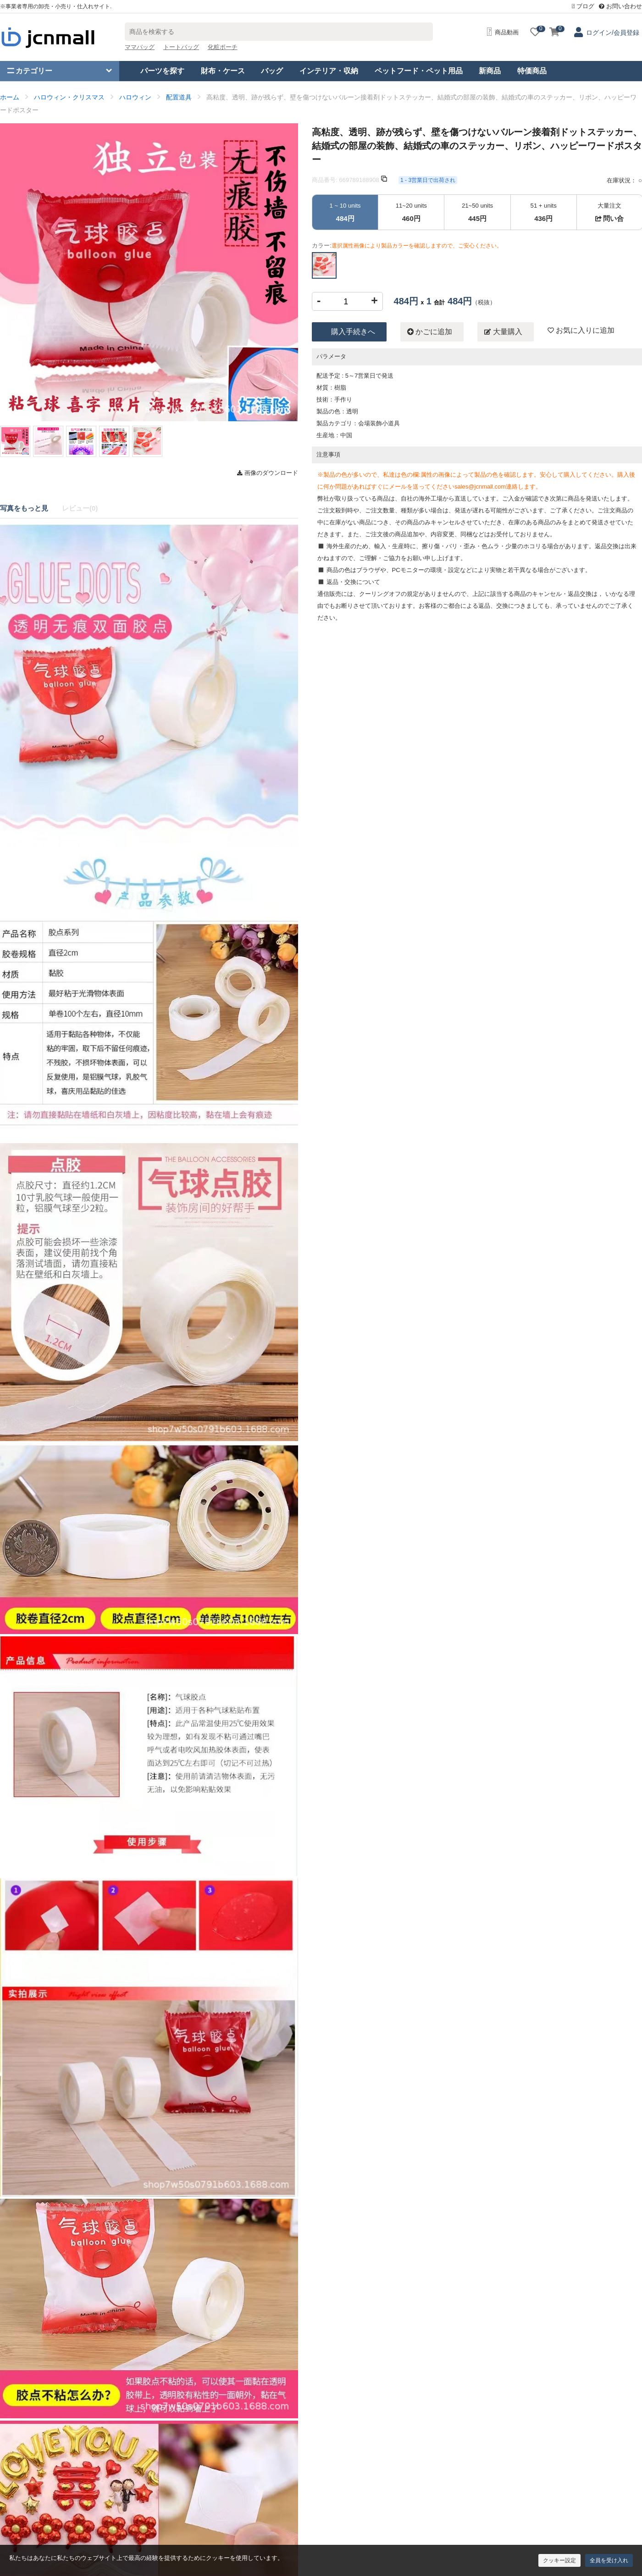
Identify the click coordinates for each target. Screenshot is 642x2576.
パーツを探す (162, 71)
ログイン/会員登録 (612, 32)
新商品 (490, 71)
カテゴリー (29, 71)
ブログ (583, 6)
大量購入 (503, 332)
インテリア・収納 (328, 71)
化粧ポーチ (223, 47)
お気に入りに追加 (581, 330)
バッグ (272, 71)
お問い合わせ (620, 6)
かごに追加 (429, 332)
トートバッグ (181, 47)
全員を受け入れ (609, 2560)
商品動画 (503, 32)
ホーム (9, 97)
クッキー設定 (559, 2560)
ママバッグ (140, 47)
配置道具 (179, 97)
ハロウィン (135, 97)
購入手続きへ (353, 332)
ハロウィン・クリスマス (69, 97)
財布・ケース (223, 71)
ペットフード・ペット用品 (419, 71)
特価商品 (532, 71)
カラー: (407, 245)
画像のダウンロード (267, 472)
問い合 (609, 218)
